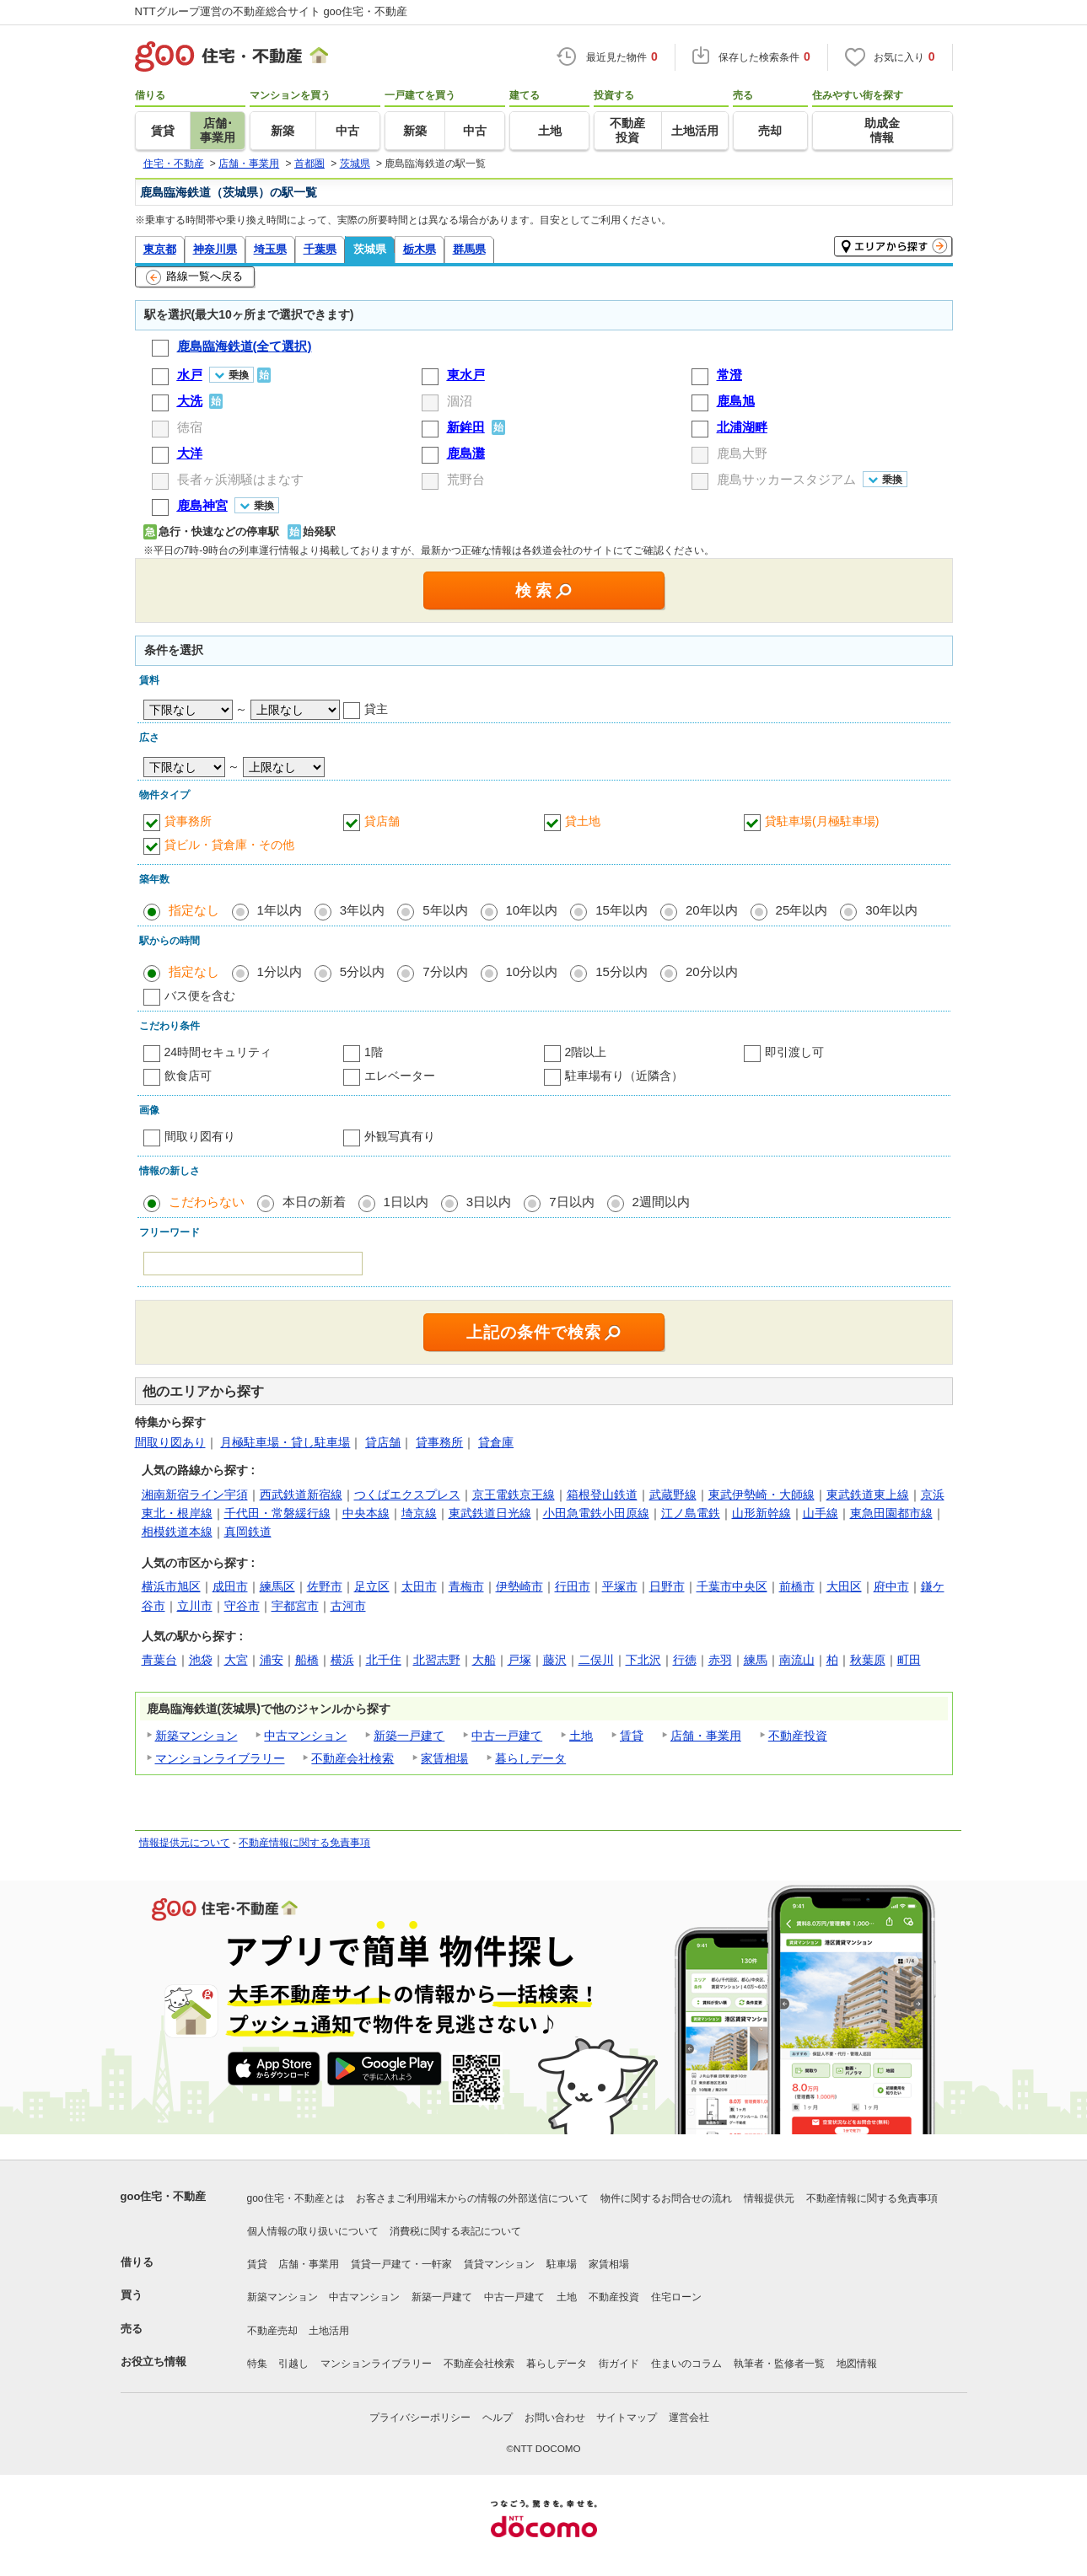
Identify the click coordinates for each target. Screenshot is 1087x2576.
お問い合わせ (555, 2417)
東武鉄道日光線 (490, 1513)
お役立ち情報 (153, 2361)
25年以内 (802, 910)
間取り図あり (170, 1442)
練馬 (755, 1659)
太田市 (419, 1586)
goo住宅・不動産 (164, 2196)
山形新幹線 (761, 1513)
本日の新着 (314, 1201)
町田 (909, 1659)
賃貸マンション (499, 2264)
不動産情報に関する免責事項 (304, 1843)
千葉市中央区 (732, 1586)
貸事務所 (188, 821)
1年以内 (279, 910)
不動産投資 (797, 1735)
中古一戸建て (506, 1735)
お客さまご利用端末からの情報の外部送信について (472, 2198)
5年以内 (444, 910)
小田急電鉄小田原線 (596, 1513)
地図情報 (857, 2363)
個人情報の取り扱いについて (313, 2231)
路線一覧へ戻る (194, 277)
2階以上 (586, 1052)
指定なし (194, 910)
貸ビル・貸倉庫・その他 (229, 844)
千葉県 (320, 249)
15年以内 (621, 910)
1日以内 (406, 1201)
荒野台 (466, 479)
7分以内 (444, 971)
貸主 (376, 709)
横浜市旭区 (171, 1586)
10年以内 (532, 910)
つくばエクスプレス (407, 1494)
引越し (293, 2363)
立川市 (195, 1606)
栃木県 (419, 249)
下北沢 (643, 1659)
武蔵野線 (673, 1494)
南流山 (797, 1659)
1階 (373, 1052)
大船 (484, 1659)
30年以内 (891, 910)
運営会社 (689, 2417)
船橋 (307, 1659)
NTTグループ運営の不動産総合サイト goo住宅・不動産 (271, 11)
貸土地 (582, 821)
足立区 (372, 1586)
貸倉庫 (496, 1442)
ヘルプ (497, 2417)
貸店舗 (382, 821)
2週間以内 (661, 1201)
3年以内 (362, 910)
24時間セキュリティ (218, 1052)
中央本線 (366, 1513)
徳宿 (189, 427)
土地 (581, 1735)
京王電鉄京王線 (513, 1494)
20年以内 (712, 910)
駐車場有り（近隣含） (624, 1075)
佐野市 (324, 1586)
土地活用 (329, 2331)
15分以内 (621, 971)
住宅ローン (676, 2297)
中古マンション (305, 1735)
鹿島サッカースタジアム (786, 479)
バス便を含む (199, 995)
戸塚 (519, 1659)
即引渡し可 (794, 1052)
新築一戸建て (409, 1735)
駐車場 (561, 2264)
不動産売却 (272, 2331)
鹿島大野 (742, 453)
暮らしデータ (530, 1758)
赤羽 (720, 1659)
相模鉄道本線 (177, 1531)
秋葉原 (867, 1659)
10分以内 (532, 971)
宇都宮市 (295, 1606)
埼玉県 (270, 249)
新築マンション (196, 1735)
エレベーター (399, 1075)
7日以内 (571, 1201)
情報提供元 (769, 2198)
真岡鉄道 (248, 1531)
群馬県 (469, 249)
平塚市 (620, 1586)
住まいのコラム (686, 2363)
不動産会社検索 (352, 1758)
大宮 (236, 1659)
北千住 (383, 1659)
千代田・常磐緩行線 (277, 1513)
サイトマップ (626, 2417)
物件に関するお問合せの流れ (666, 2198)
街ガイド (619, 2363)
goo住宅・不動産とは (296, 2198)
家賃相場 (444, 1758)
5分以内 (362, 971)
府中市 (891, 1586)
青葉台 (159, 1659)
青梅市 (466, 1586)
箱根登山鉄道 (602, 1494)
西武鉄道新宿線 (301, 1494)
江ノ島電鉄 (690, 1513)
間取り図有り (199, 1136)
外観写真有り (399, 1136)
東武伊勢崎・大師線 (761, 1494)
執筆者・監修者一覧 (779, 2363)
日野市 (667, 1586)
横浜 (342, 1659)
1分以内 (279, 971)
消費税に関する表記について (455, 2231)
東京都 (159, 249)
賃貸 (631, 1735)
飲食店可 (188, 1075)
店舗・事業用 (705, 1735)
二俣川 (596, 1659)
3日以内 (488, 1201)
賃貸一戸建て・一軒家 (401, 2264)
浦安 (271, 1659)
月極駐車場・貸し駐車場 (285, 1442)
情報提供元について (184, 1843)
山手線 (820, 1513)
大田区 (844, 1586)
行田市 (572, 1586)
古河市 (348, 1606)
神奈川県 (215, 249)
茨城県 (369, 249)
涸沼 (459, 401)
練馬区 (277, 1586)
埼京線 (419, 1513)
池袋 (201, 1659)
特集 (257, 2363)
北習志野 (436, 1659)
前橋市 (797, 1586)
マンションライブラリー (220, 1758)
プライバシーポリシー (420, 2417)
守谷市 (242, 1606)
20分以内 (712, 971)
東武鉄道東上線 (867, 1494)
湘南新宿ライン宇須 (195, 1494)
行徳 (685, 1659)
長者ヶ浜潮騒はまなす (240, 479)
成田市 (230, 1586)
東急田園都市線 (891, 1513)
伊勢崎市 (519, 1586)
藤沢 (555, 1659)
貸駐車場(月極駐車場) (822, 821)
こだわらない (207, 1201)
